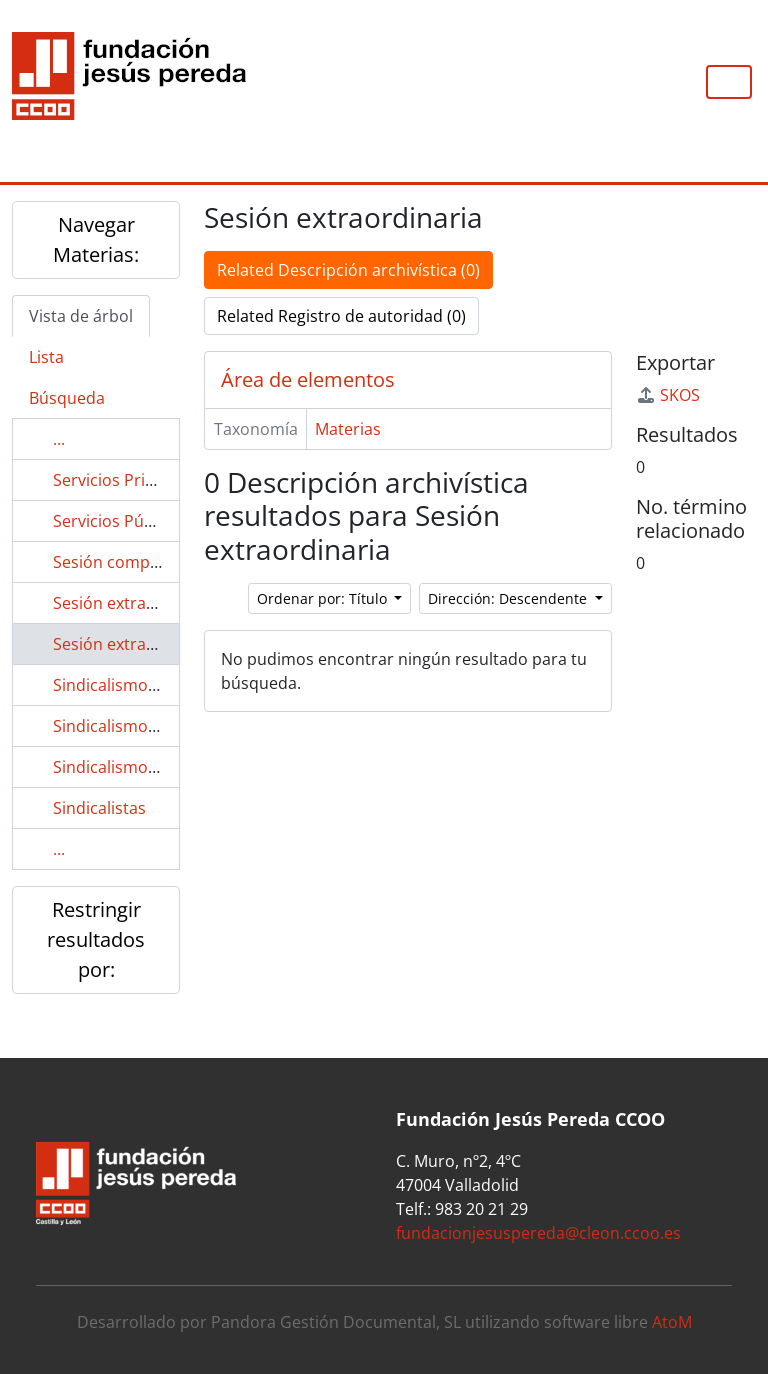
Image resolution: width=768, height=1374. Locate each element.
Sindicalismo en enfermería (156, 767)
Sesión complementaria (142, 562)
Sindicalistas (99, 808)
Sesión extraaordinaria (139, 603)
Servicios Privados (121, 480)
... (59, 439)
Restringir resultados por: (96, 939)
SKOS (668, 395)
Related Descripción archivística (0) (348, 270)
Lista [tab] (46, 357)
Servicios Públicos (120, 521)
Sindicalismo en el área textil (160, 726)
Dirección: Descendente (509, 598)
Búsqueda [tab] (67, 398)
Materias (348, 429)
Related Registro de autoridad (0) (341, 316)
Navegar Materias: (96, 239)
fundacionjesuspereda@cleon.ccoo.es (538, 1233)
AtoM (672, 1322)
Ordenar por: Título (324, 598)
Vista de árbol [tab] (81, 316)
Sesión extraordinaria (134, 644)
